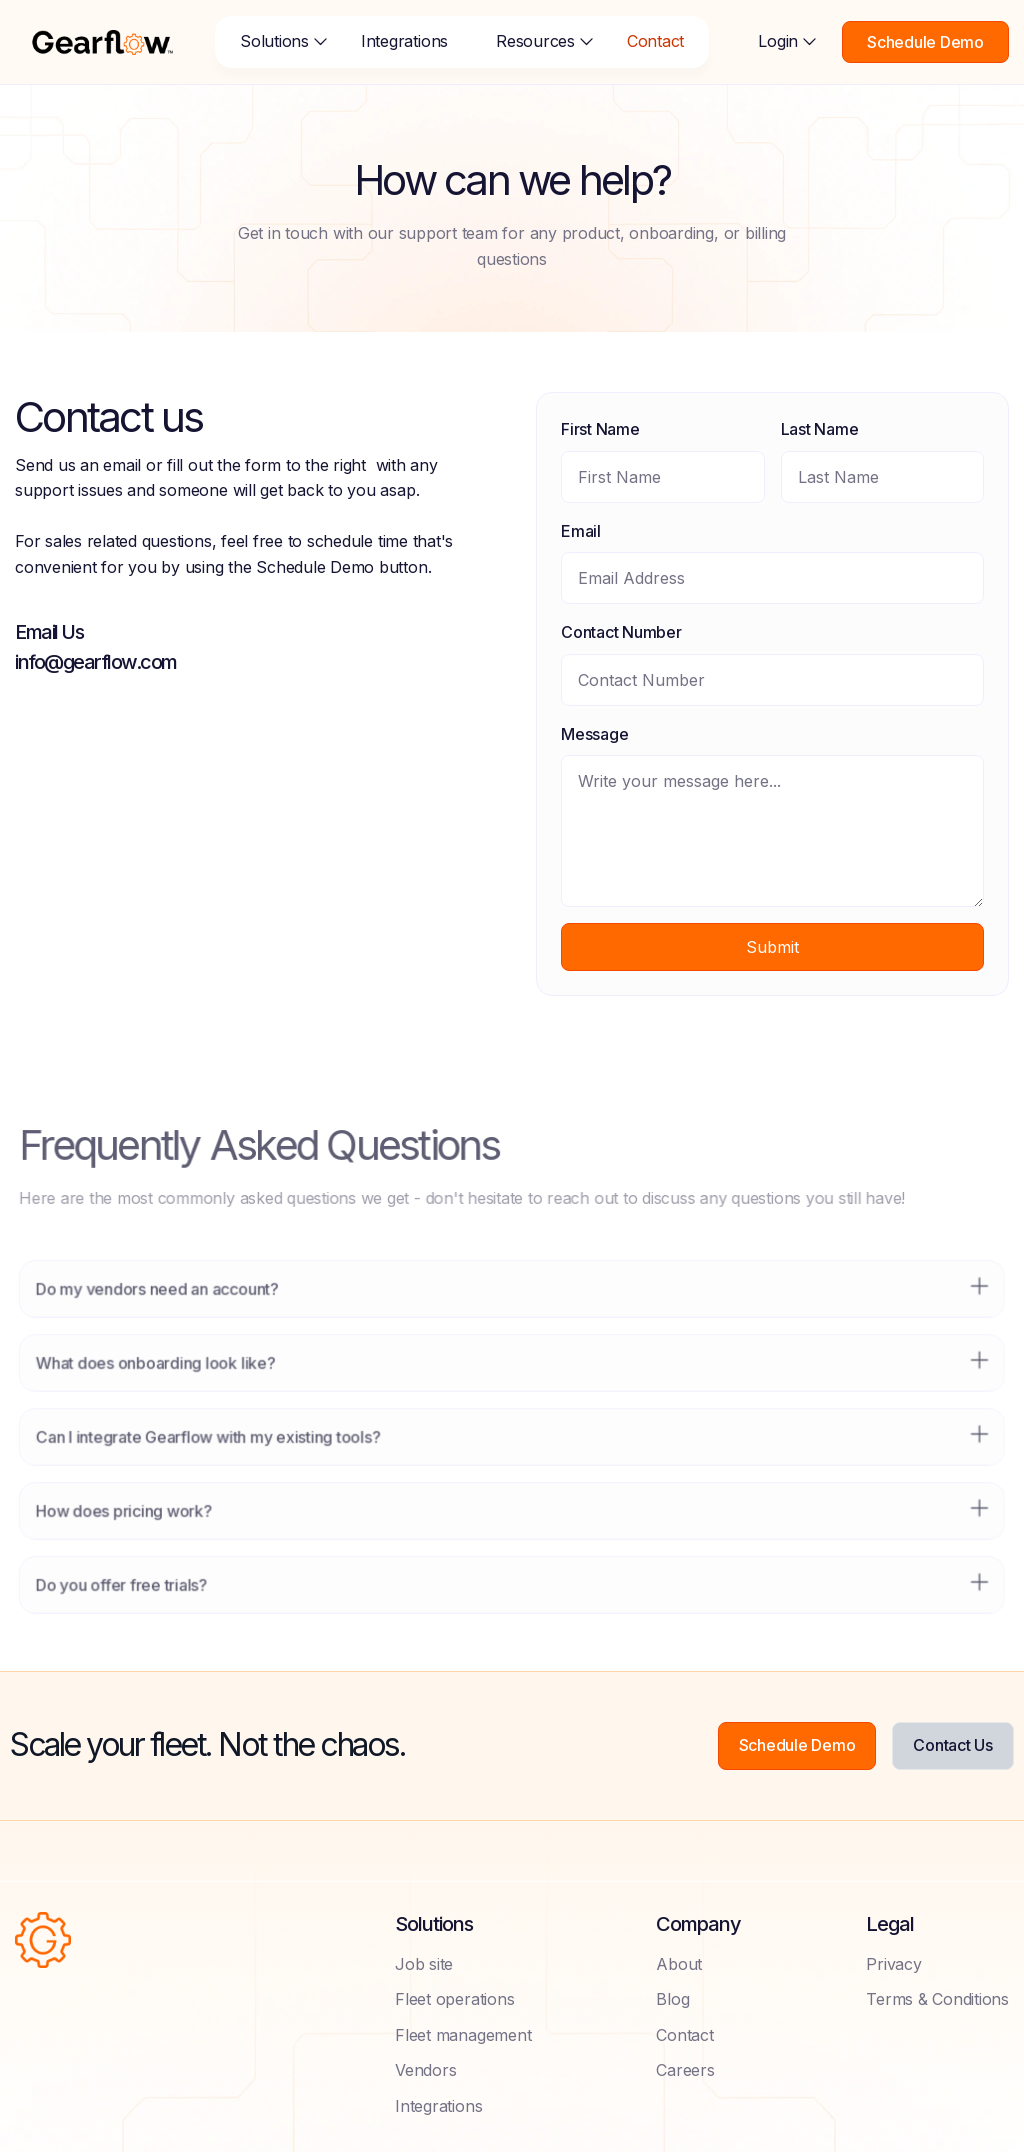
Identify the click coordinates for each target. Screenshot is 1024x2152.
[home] (102, 42)
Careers (685, 2070)
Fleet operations (454, 1999)
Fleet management (463, 2035)
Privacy (893, 1964)
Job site (424, 1964)
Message (594, 734)
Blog (672, 1999)
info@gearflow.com (95, 662)
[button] (276, 42)
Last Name (819, 429)
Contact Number (621, 632)
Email (581, 531)
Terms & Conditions (937, 1999)
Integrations (404, 41)
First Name (600, 429)
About (679, 1964)
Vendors (425, 2070)
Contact (655, 41)
